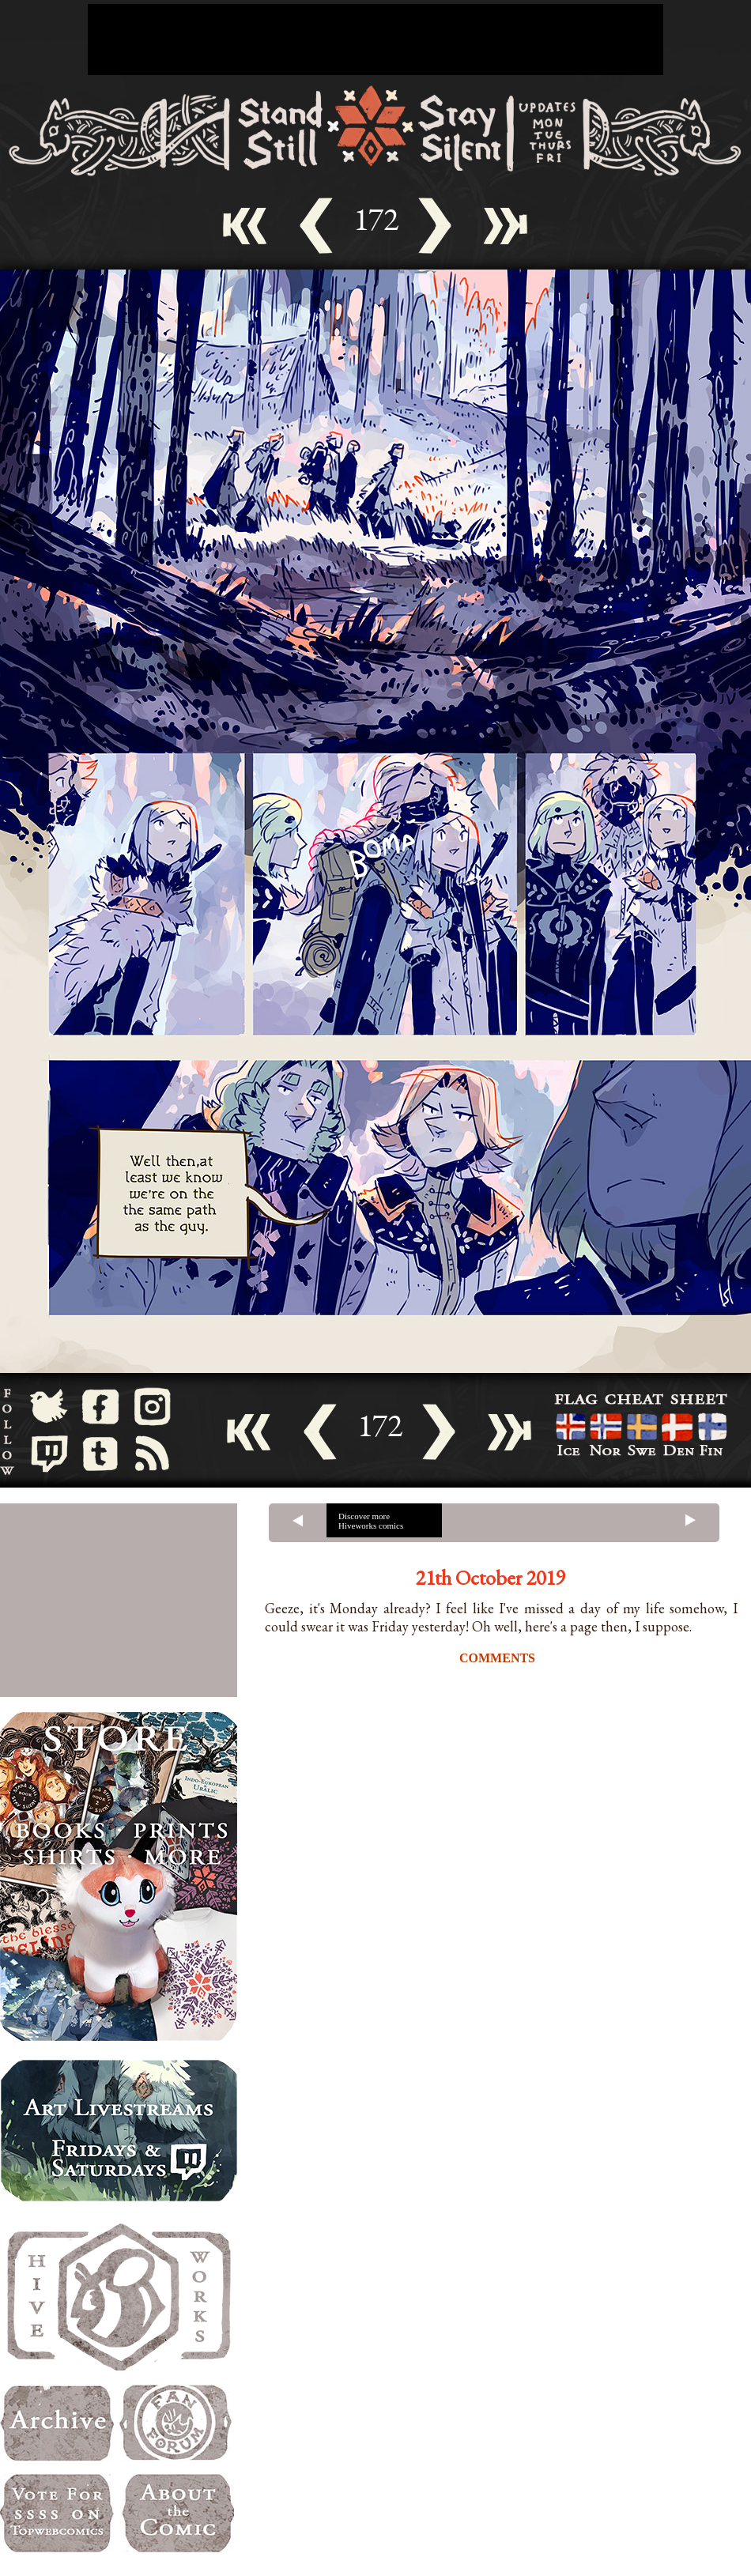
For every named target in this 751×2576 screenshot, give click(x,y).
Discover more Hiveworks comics (370, 1520)
